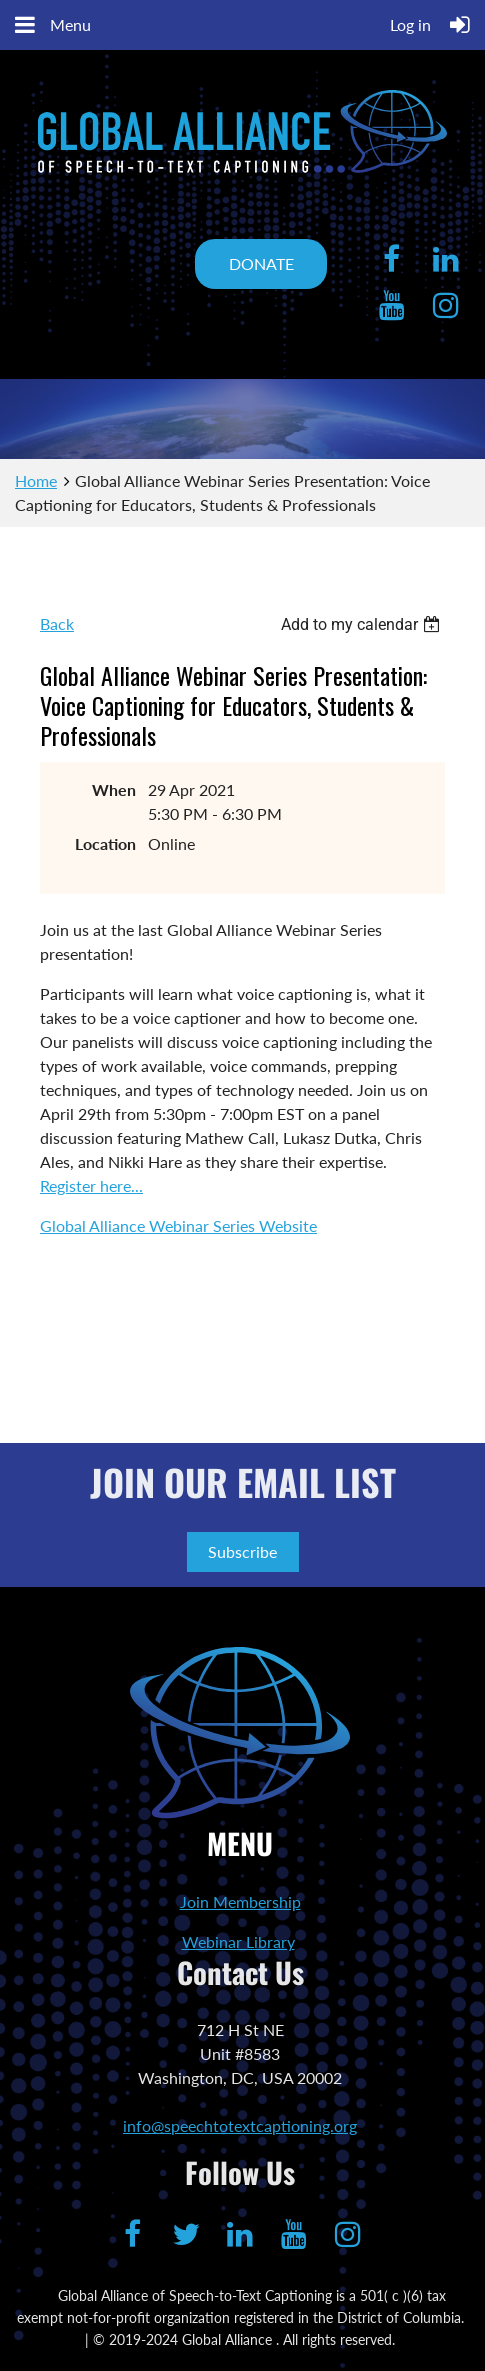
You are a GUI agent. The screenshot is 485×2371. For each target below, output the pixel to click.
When (114, 789)
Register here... (91, 1185)
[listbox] (363, 624)
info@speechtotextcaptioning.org (240, 2125)
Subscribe (242, 1551)
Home (36, 480)
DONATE (261, 263)
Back (57, 623)
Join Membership (240, 1901)
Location (105, 843)
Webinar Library (238, 1941)
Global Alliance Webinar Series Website (178, 1225)
